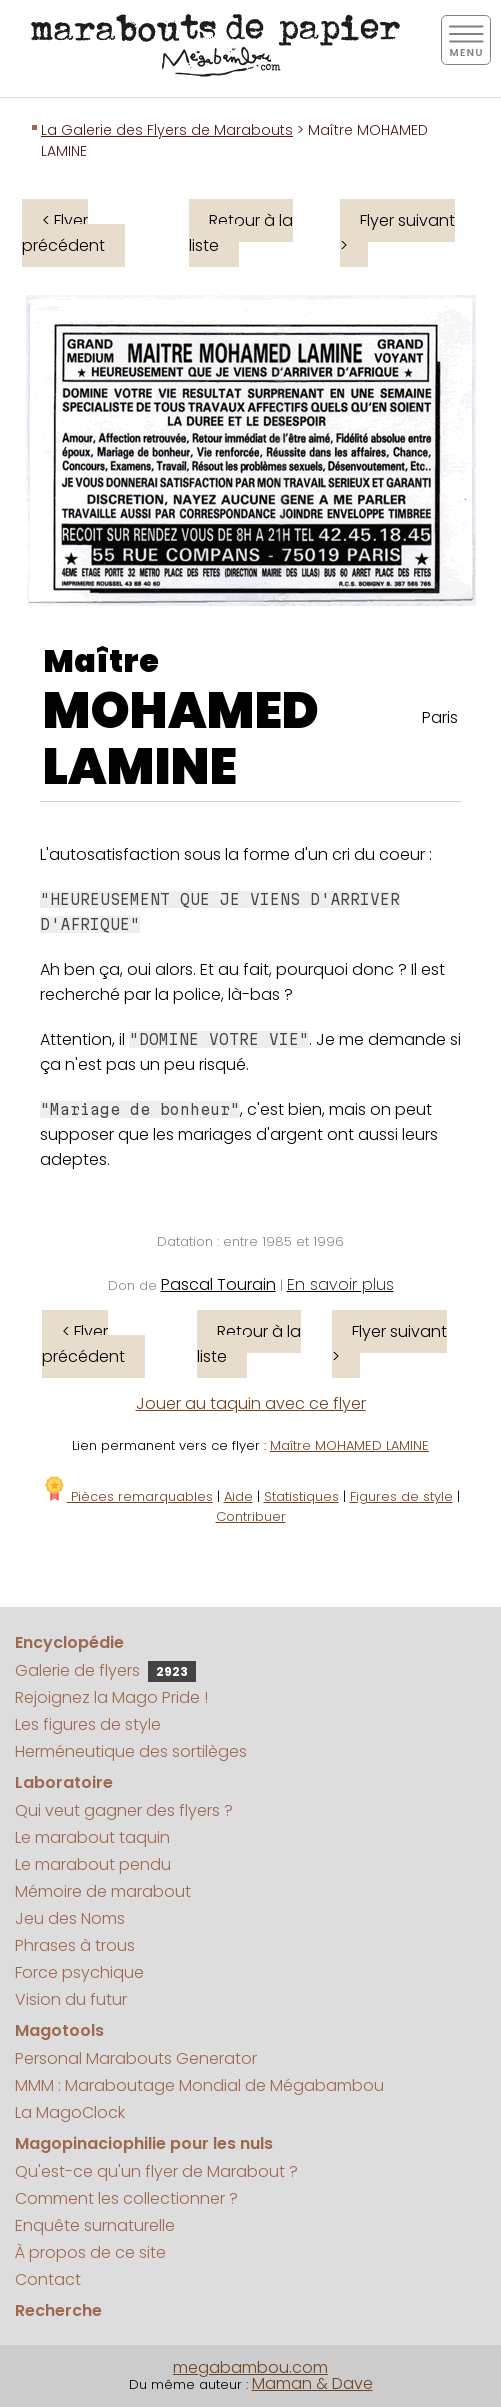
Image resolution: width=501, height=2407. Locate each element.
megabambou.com (250, 2367)
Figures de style (401, 1496)
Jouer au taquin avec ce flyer (251, 1403)
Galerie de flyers (105, 1670)
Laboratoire (64, 1782)
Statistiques (301, 1496)
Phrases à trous (75, 1945)
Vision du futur (71, 1999)
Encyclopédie (69, 1642)
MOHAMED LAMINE (181, 739)
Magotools (59, 2030)
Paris (440, 717)
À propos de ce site (90, 2252)
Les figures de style (88, 1724)
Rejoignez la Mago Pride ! (111, 1697)
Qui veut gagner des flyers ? (124, 1810)
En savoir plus (340, 1284)
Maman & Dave (312, 2383)
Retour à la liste (241, 233)
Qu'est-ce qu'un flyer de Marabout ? (156, 2171)
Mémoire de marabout (103, 1891)
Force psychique (79, 1972)
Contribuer (251, 1516)
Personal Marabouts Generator (136, 2058)
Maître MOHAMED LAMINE (349, 1445)
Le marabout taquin (92, 1837)
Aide (238, 1496)
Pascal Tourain (218, 1284)
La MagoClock (70, 2112)
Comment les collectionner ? (126, 2198)
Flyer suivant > (397, 233)
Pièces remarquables (127, 1496)
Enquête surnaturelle (95, 2225)
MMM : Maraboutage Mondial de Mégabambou (199, 2085)
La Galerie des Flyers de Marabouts (167, 130)
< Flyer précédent (63, 233)
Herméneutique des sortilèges (131, 1751)
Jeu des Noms (70, 1918)
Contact (48, 2279)
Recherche (58, 2310)
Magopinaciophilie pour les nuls (144, 2143)
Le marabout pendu (93, 1864)
